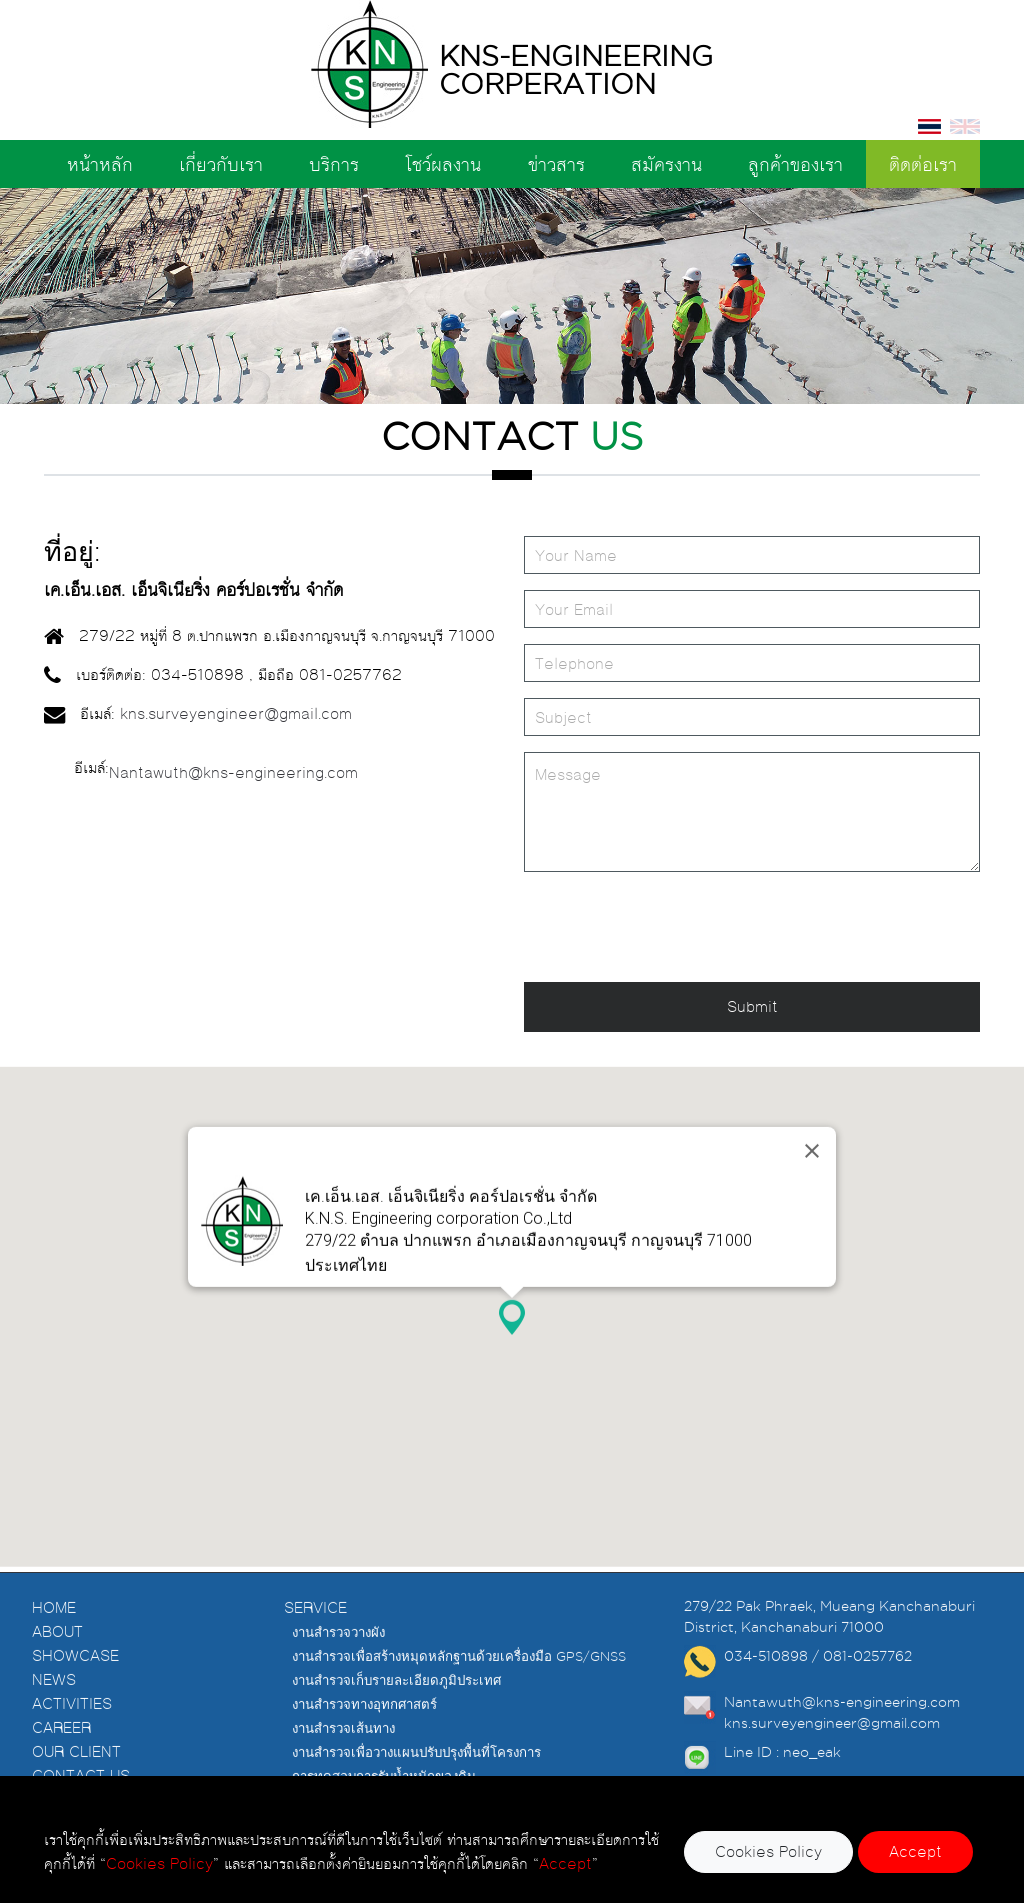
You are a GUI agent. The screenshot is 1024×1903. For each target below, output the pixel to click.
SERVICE (315, 1636)
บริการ (334, 164)
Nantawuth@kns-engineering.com (233, 772)
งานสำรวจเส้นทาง (343, 1757)
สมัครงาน (666, 164)
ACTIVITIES (72, 1732)
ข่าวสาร (556, 164)
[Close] (812, 1099)
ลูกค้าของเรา (795, 164)
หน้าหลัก (100, 164)
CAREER (61, 1756)
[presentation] (676, 927)
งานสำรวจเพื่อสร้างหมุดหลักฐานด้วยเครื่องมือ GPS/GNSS (459, 1685)
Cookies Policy (768, 1851)
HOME (54, 1636)
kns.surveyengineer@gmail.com (238, 713)
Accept (915, 1851)
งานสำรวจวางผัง (338, 1661)
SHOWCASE (75, 1684)
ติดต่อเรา (923, 164)
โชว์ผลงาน (443, 164)
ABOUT (57, 1660)
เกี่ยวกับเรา (221, 164)
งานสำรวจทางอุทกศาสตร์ (364, 1733)
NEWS (54, 1708)
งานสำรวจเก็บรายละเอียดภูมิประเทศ (396, 1709)
